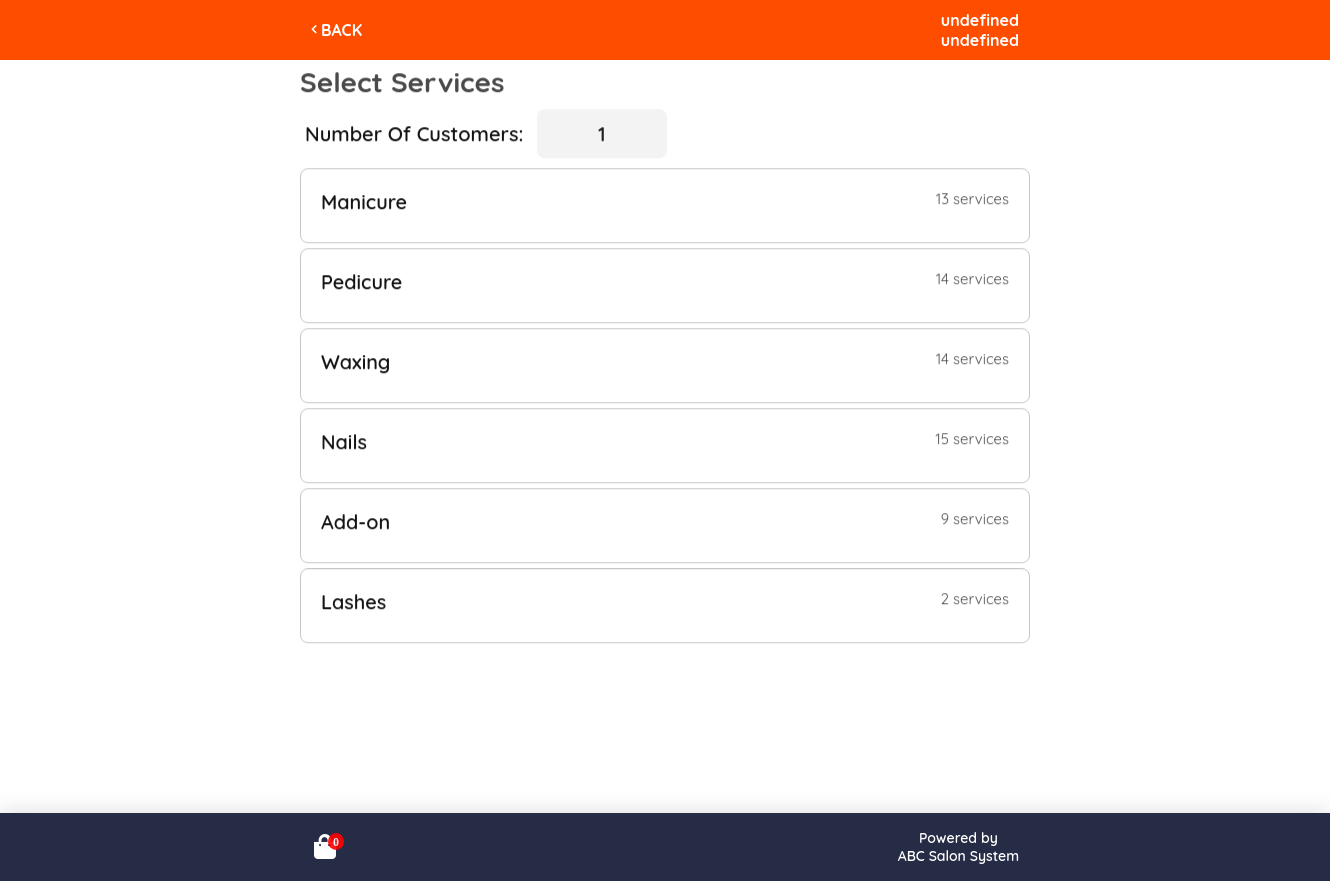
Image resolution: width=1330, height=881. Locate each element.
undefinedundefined (980, 30)
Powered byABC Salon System (958, 847)
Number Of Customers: (414, 133)
